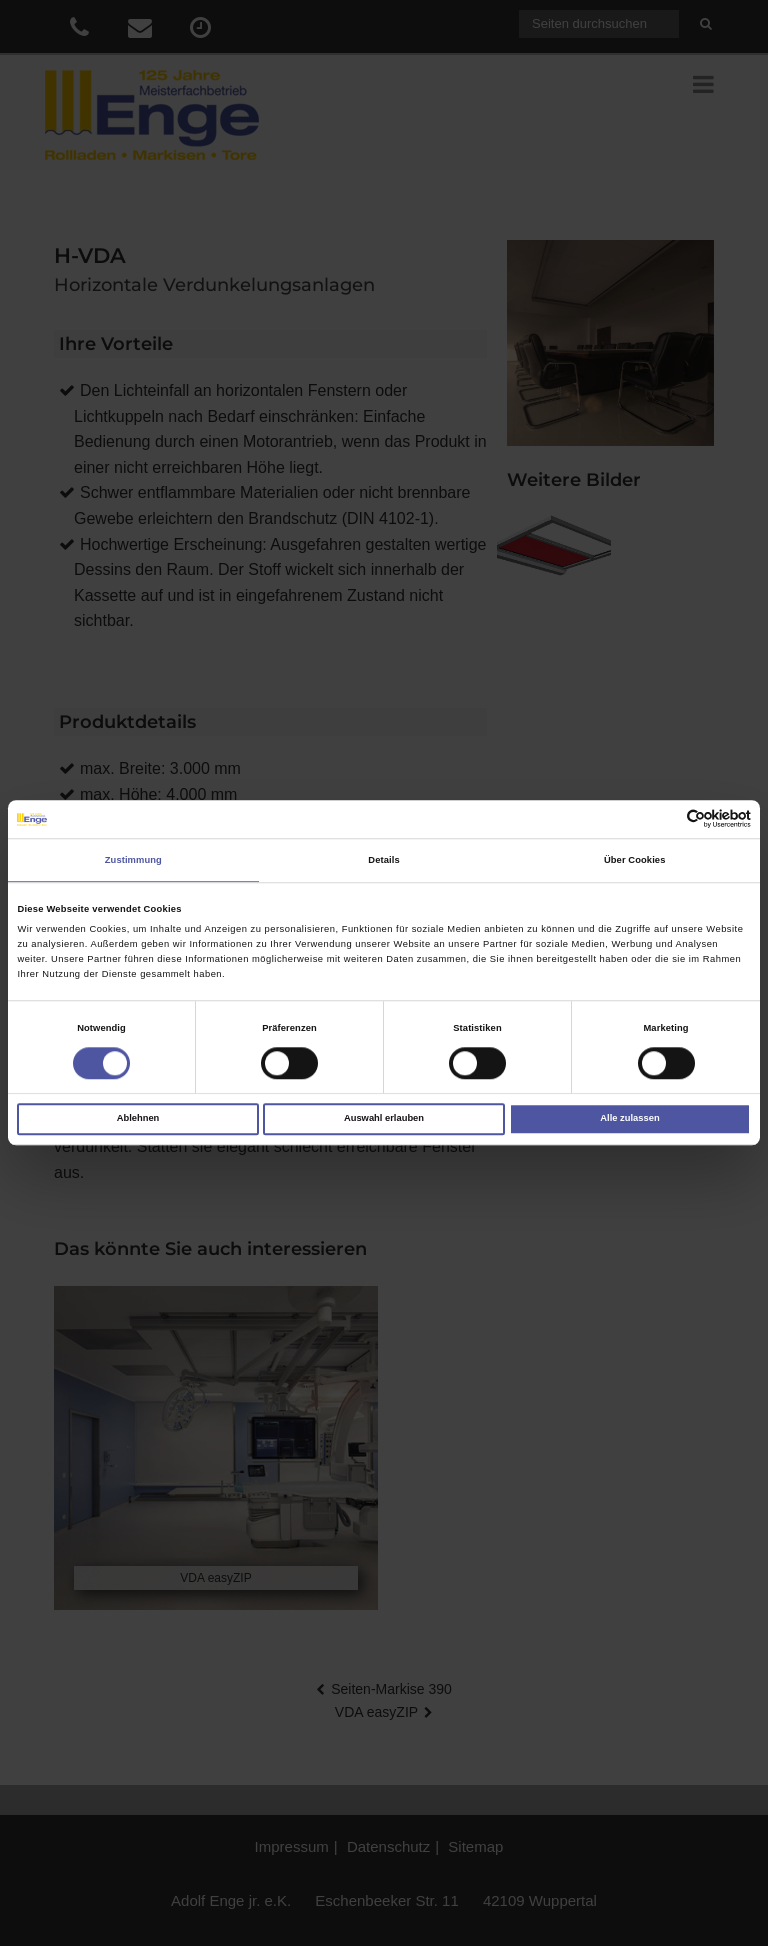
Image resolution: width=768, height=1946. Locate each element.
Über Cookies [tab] (635, 860)
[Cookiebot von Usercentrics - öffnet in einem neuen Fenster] (663, 819)
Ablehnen (138, 1119)
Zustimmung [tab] (133, 860)
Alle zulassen (629, 1119)
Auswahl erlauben (384, 1119)
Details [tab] (383, 860)
